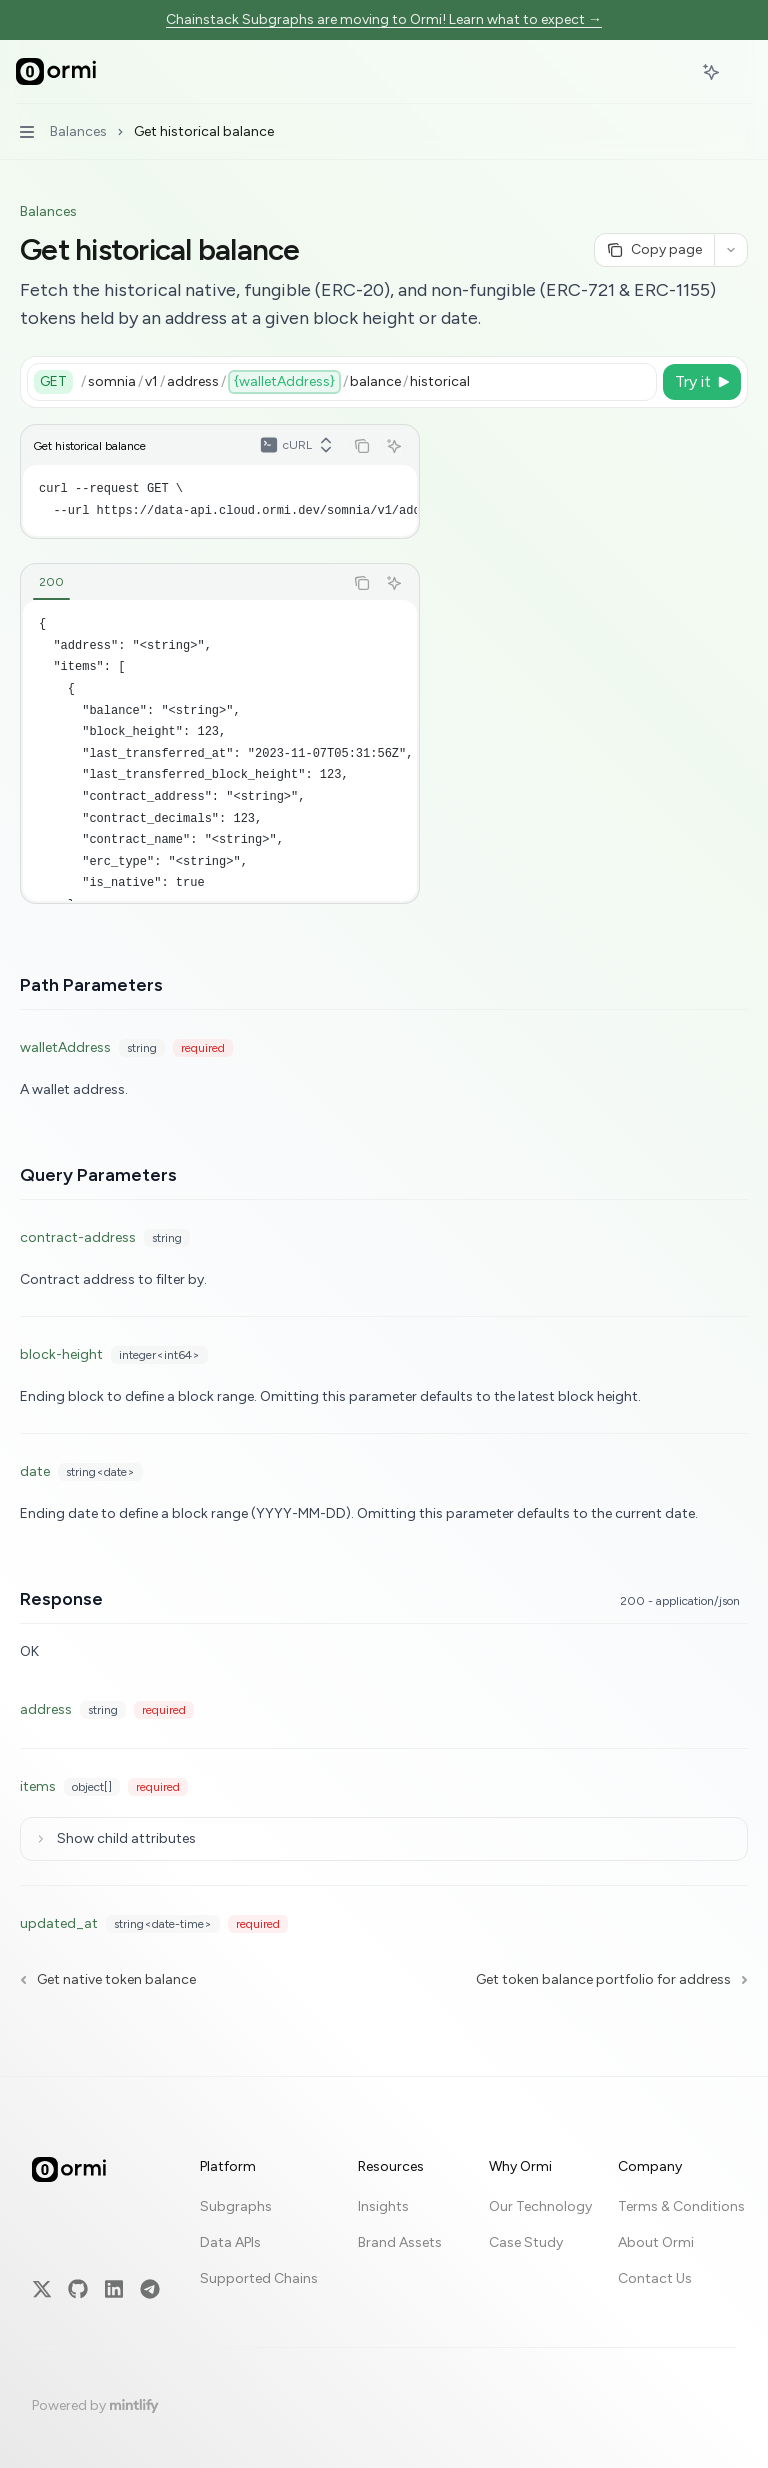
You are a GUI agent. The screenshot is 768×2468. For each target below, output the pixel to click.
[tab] (51, 582)
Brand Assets (400, 2214)
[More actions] (742, 72)
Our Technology (540, 2178)
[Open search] (674, 72)
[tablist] (182, 583)
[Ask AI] (394, 446)
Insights (383, 2178)
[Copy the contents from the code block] (362, 446)
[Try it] (702, 382)
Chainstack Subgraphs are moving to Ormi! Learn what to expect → (384, 19)
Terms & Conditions (681, 2178)
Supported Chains (259, 2250)
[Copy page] (654, 250)
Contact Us (655, 2250)
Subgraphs (236, 2178)
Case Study (526, 2214)
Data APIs (230, 2214)
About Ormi (656, 2214)
